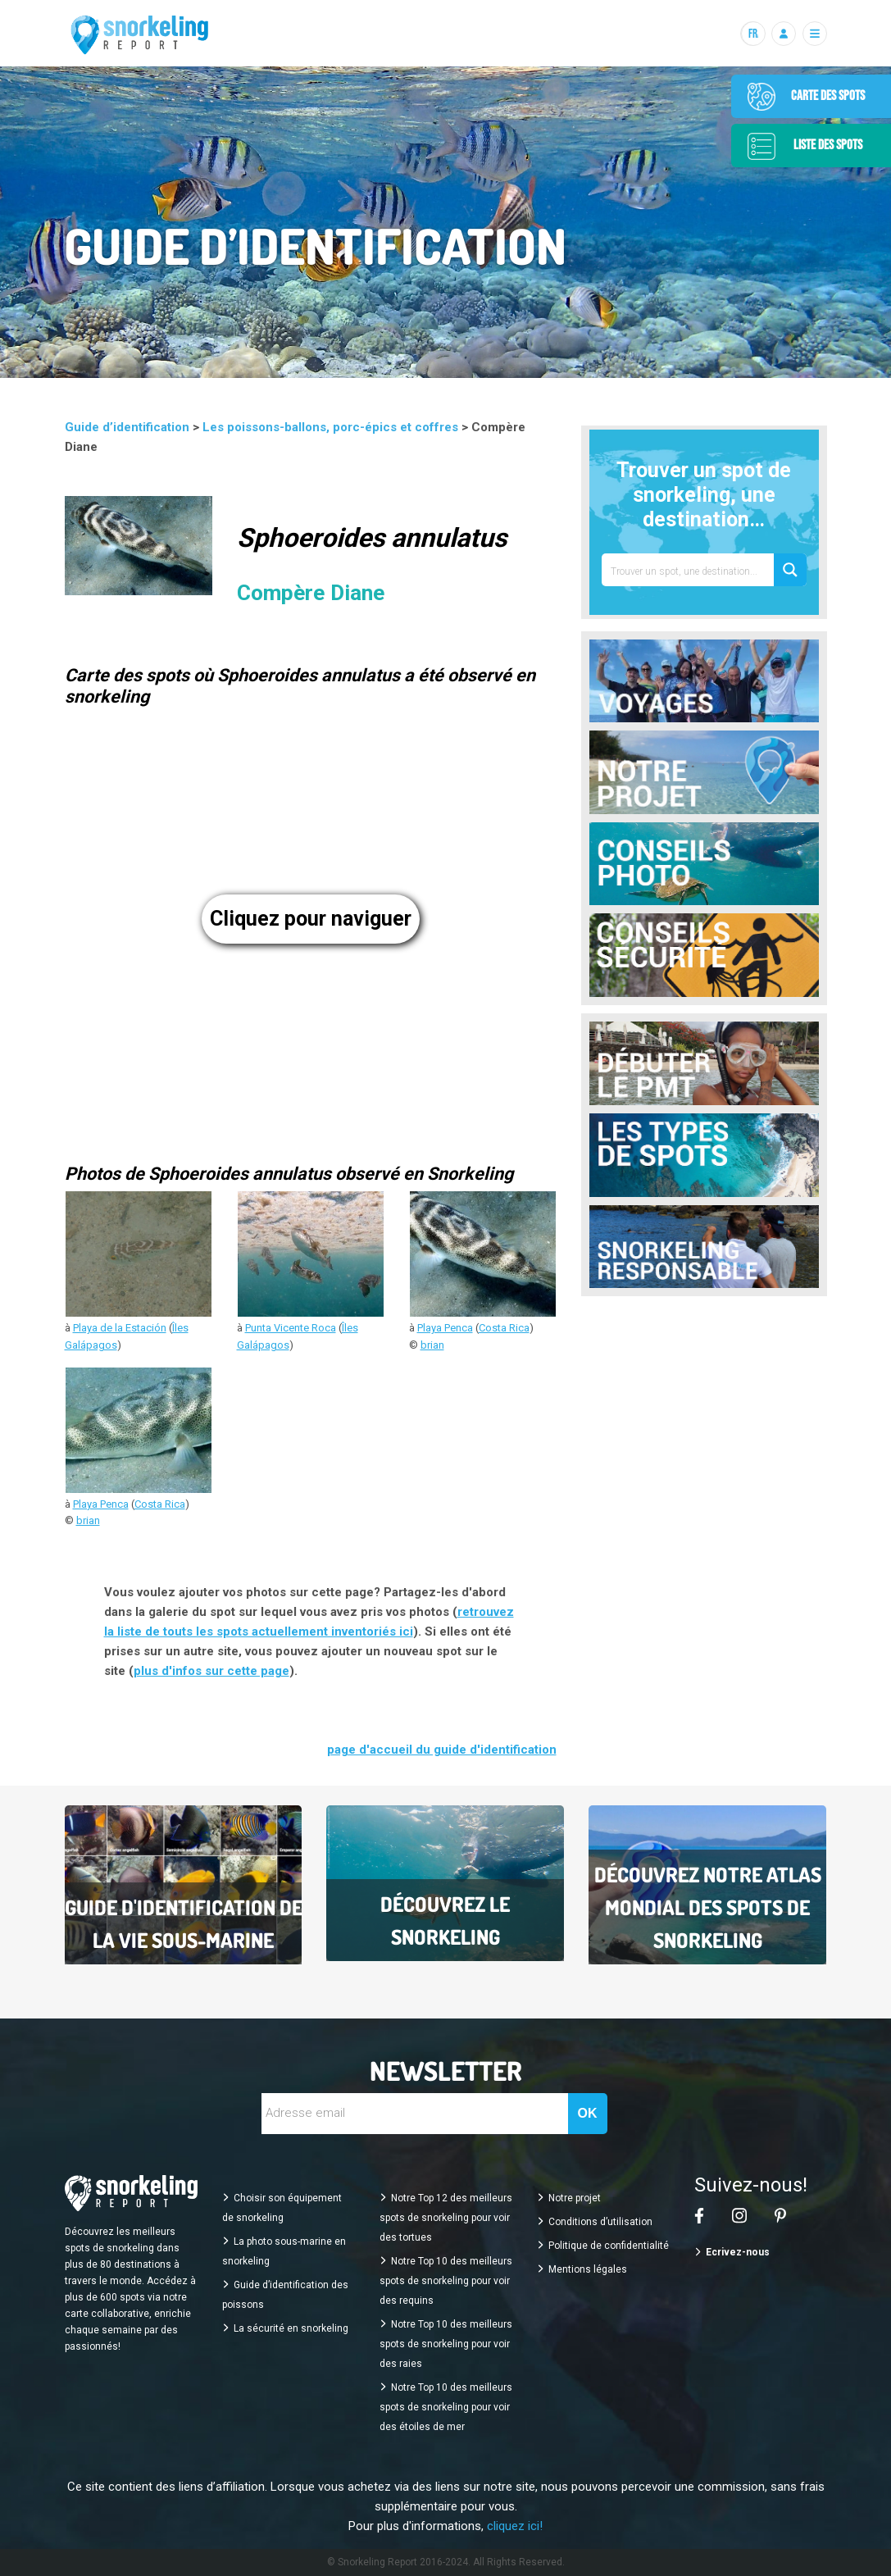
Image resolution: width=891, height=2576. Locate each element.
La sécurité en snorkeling (291, 2328)
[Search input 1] (688, 570)
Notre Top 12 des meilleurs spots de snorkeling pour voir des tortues (446, 2217)
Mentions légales (587, 2269)
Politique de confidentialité (608, 2245)
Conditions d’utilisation (600, 2222)
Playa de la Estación (119, 1328)
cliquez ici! (515, 2526)
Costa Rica (504, 1328)
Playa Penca (445, 1328)
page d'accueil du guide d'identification (442, 1749)
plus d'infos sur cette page (211, 1670)
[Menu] (814, 33)
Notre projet (574, 2198)
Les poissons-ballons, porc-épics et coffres (331, 427)
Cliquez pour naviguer (310, 919)
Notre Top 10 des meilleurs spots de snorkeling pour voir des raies (446, 2344)
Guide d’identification (129, 427)
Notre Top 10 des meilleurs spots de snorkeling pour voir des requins (446, 2280)
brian (432, 1345)
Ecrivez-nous (738, 2252)
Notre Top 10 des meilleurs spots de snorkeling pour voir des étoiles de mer (446, 2407)
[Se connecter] (783, 33)
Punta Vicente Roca (290, 1328)
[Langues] (752, 33)
